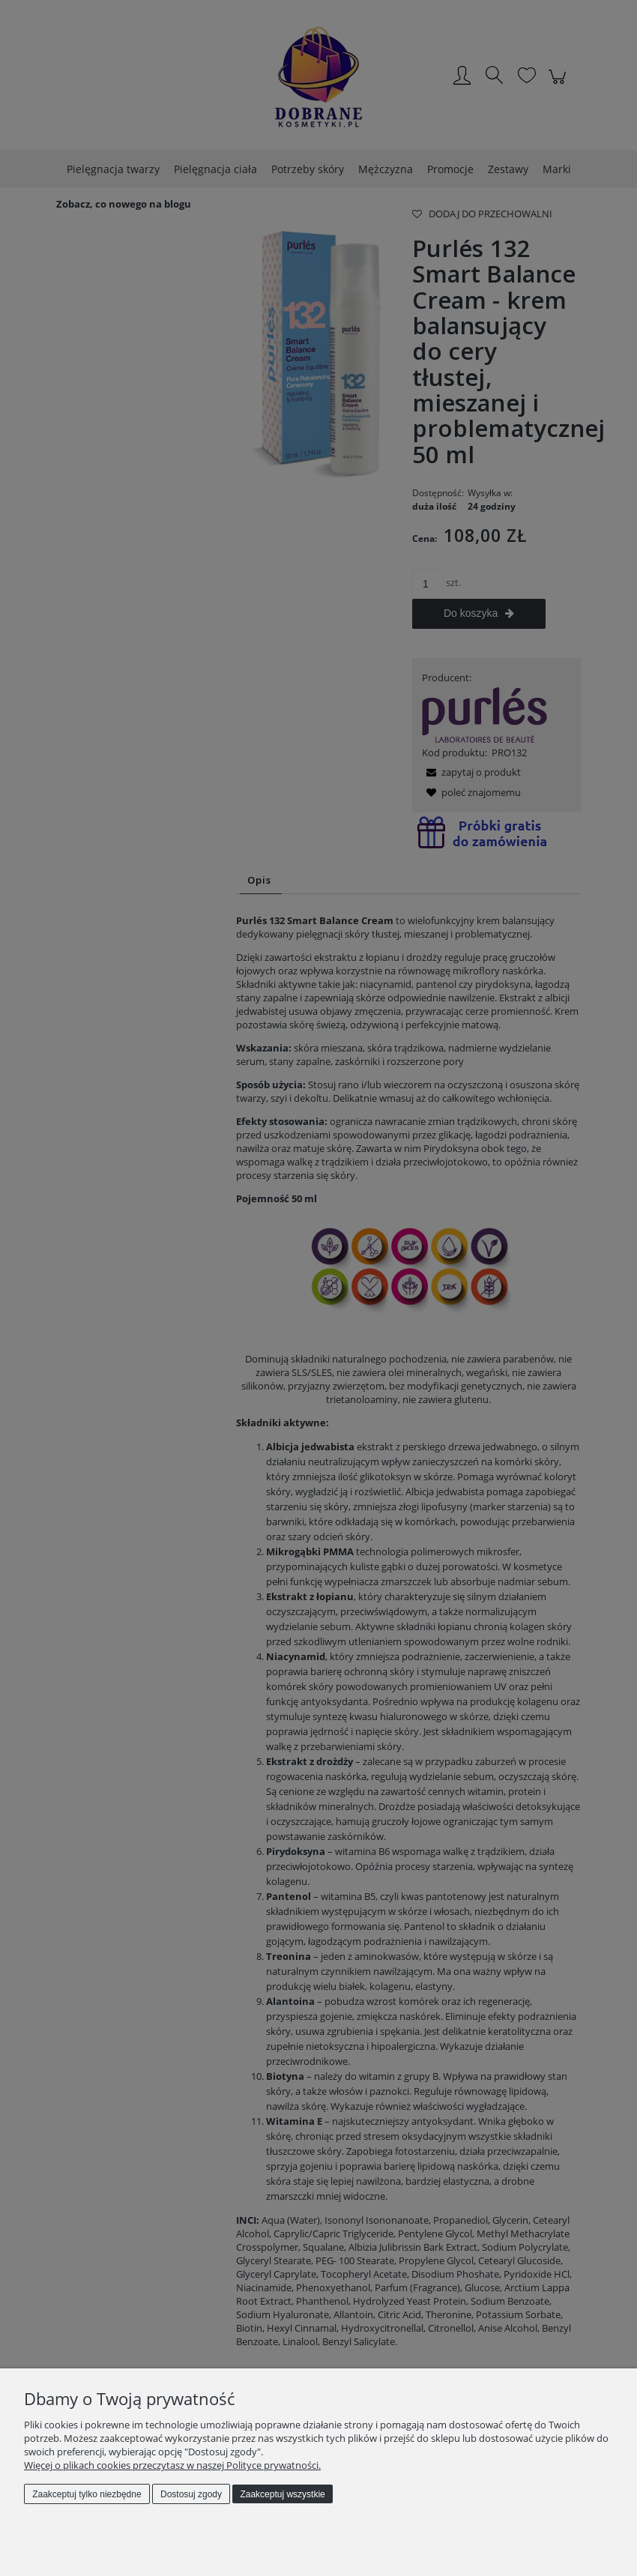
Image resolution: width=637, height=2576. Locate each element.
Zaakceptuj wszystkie (282, 2494)
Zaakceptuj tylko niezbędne (86, 2494)
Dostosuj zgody (191, 2494)
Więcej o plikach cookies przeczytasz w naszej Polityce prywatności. (172, 2465)
